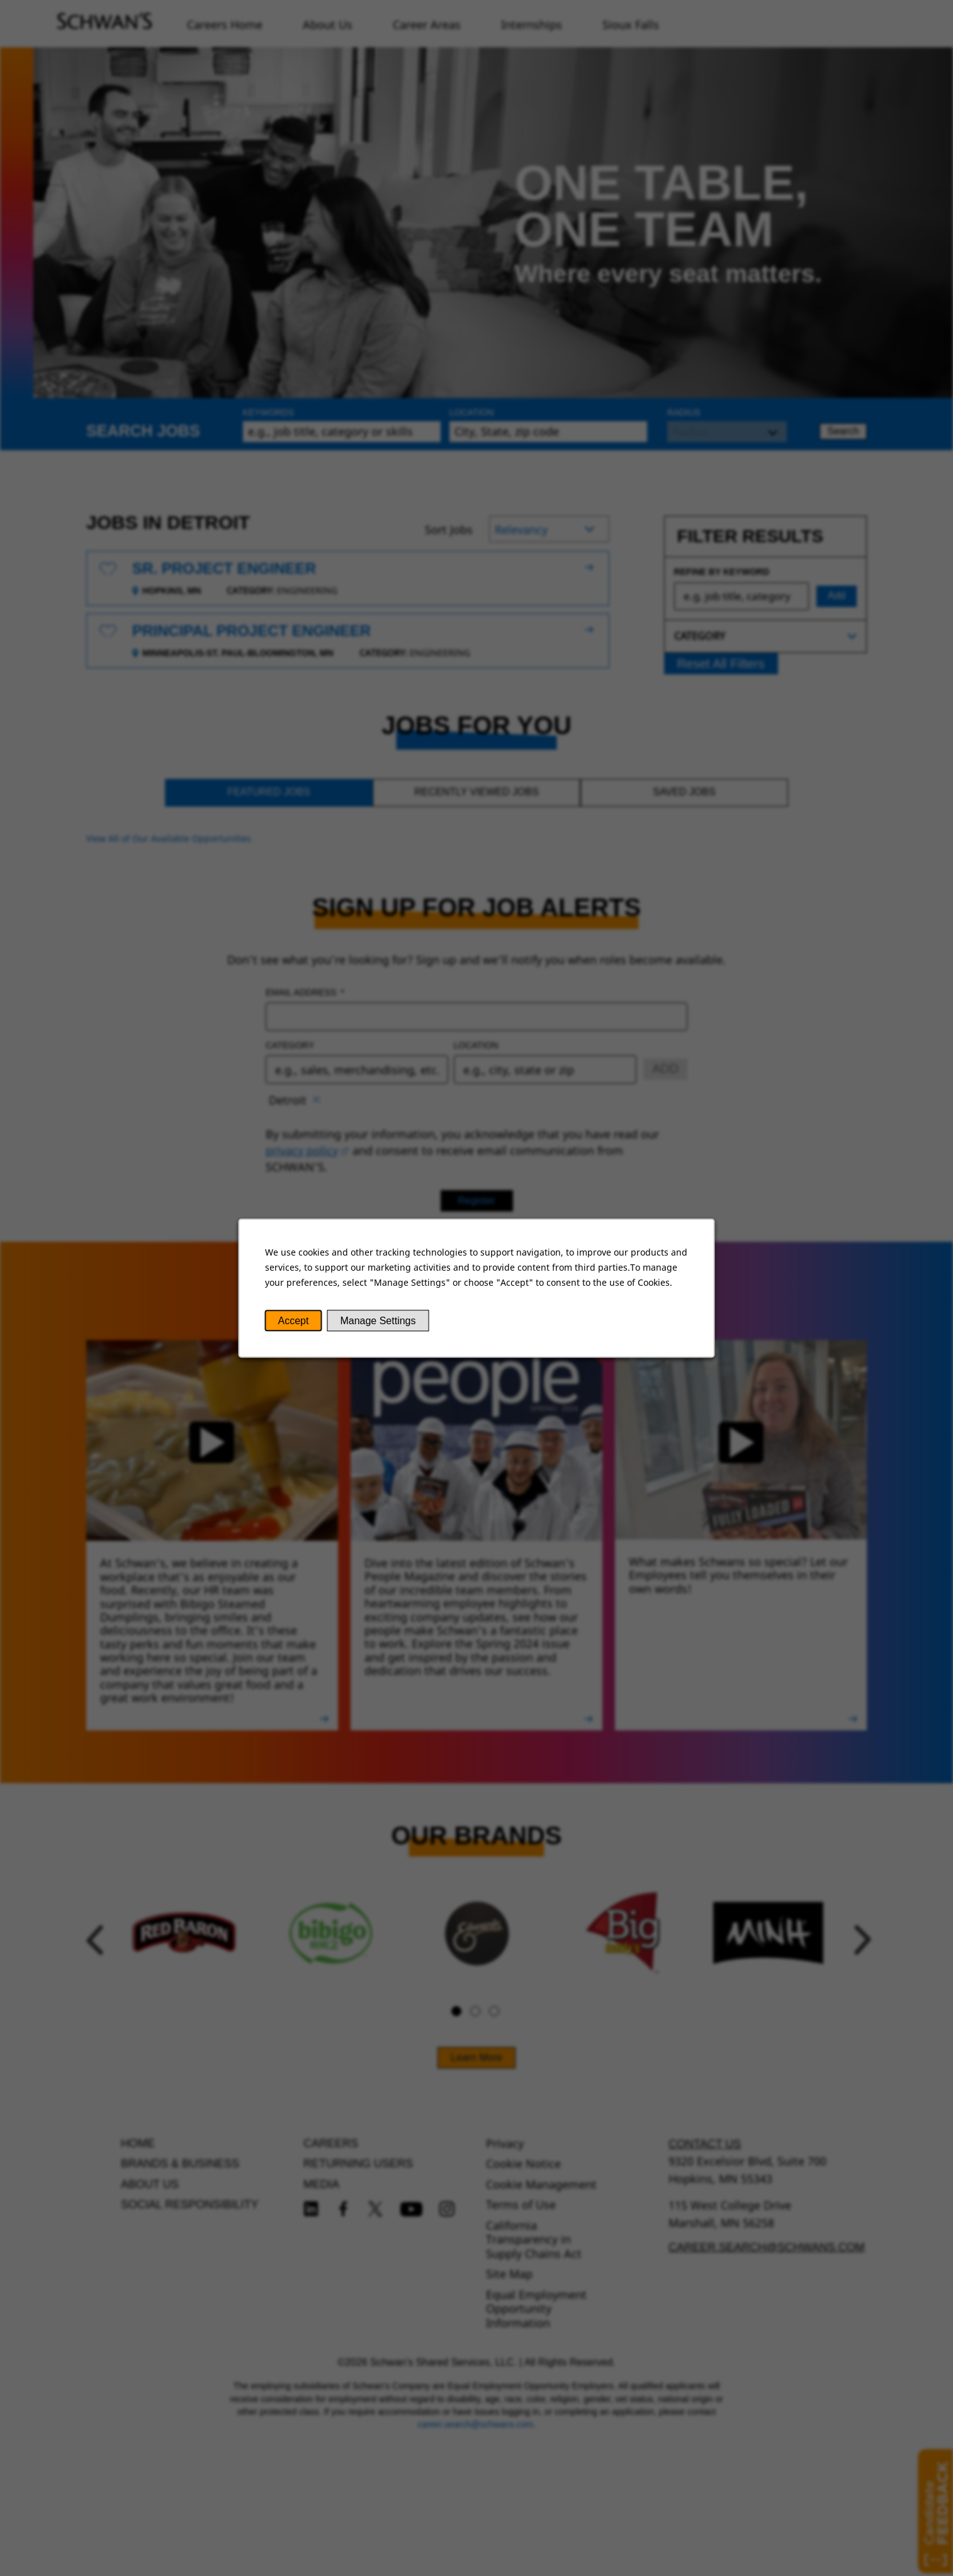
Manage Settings (377, 1320)
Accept (293, 1320)
